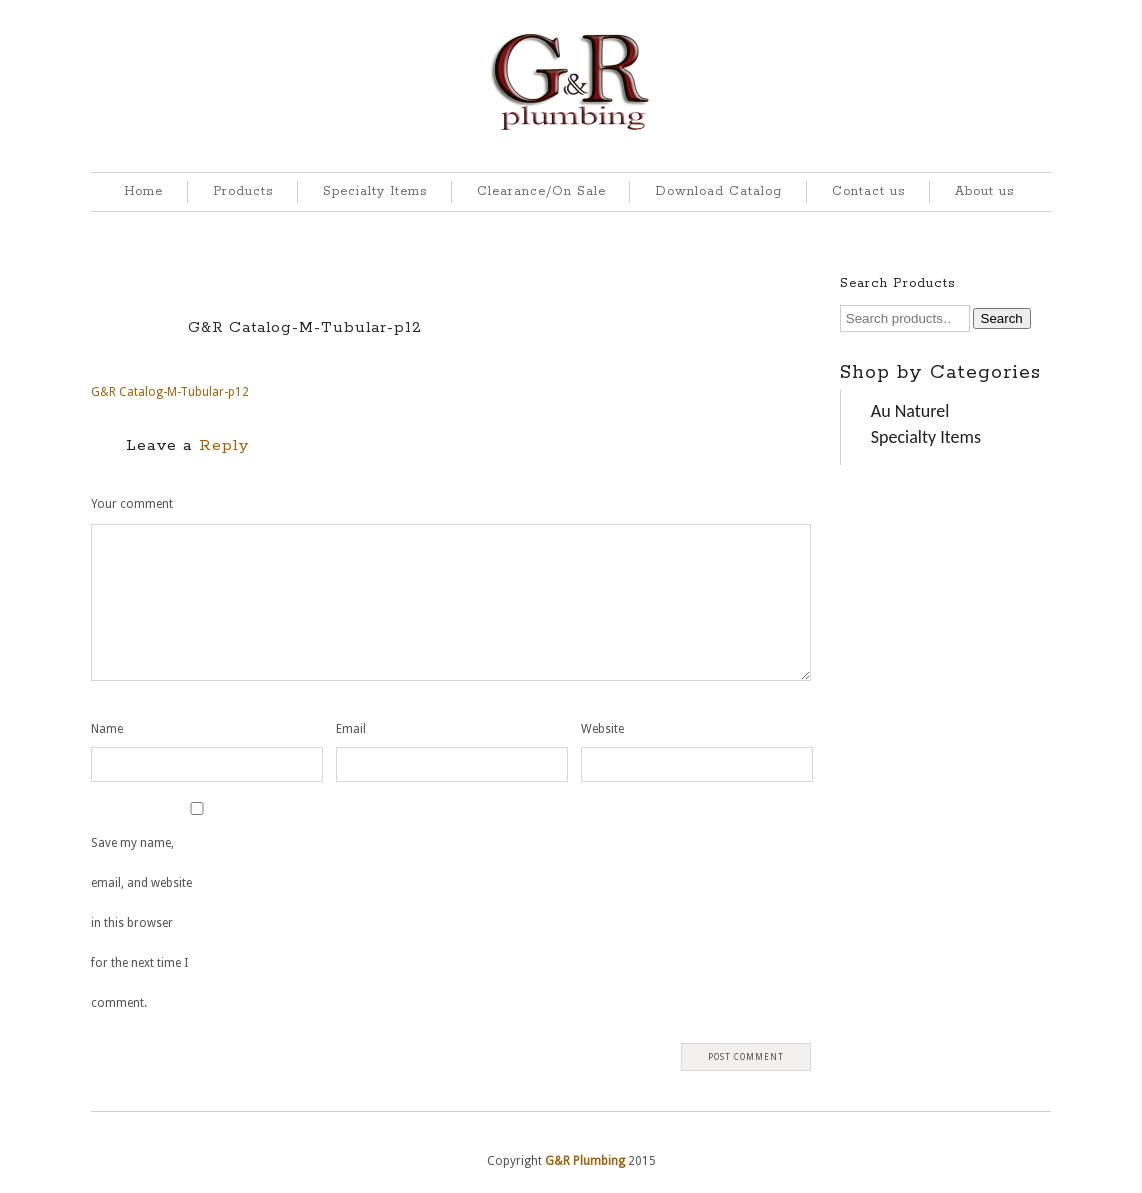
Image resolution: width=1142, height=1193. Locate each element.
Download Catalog (718, 191)
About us (984, 191)
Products (243, 191)
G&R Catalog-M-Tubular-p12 (305, 327)
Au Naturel (910, 411)
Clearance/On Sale (541, 191)
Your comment (132, 504)
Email (351, 729)
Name (107, 729)
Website (602, 729)
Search (1002, 318)
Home (143, 191)
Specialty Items (375, 191)
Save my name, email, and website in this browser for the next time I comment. (141, 923)
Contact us (868, 191)
